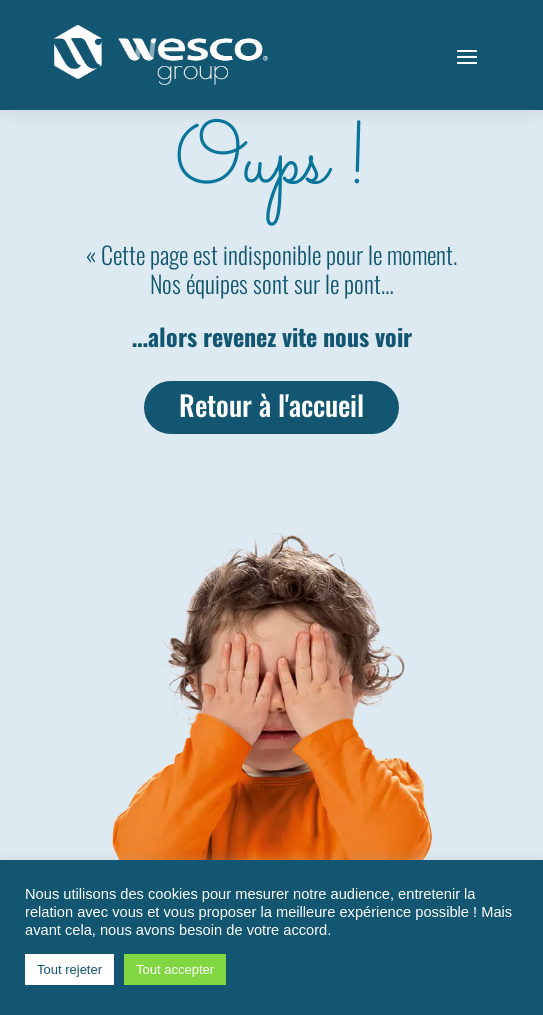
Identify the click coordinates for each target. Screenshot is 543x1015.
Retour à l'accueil (271, 404)
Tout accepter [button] (175, 969)
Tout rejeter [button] (69, 969)
